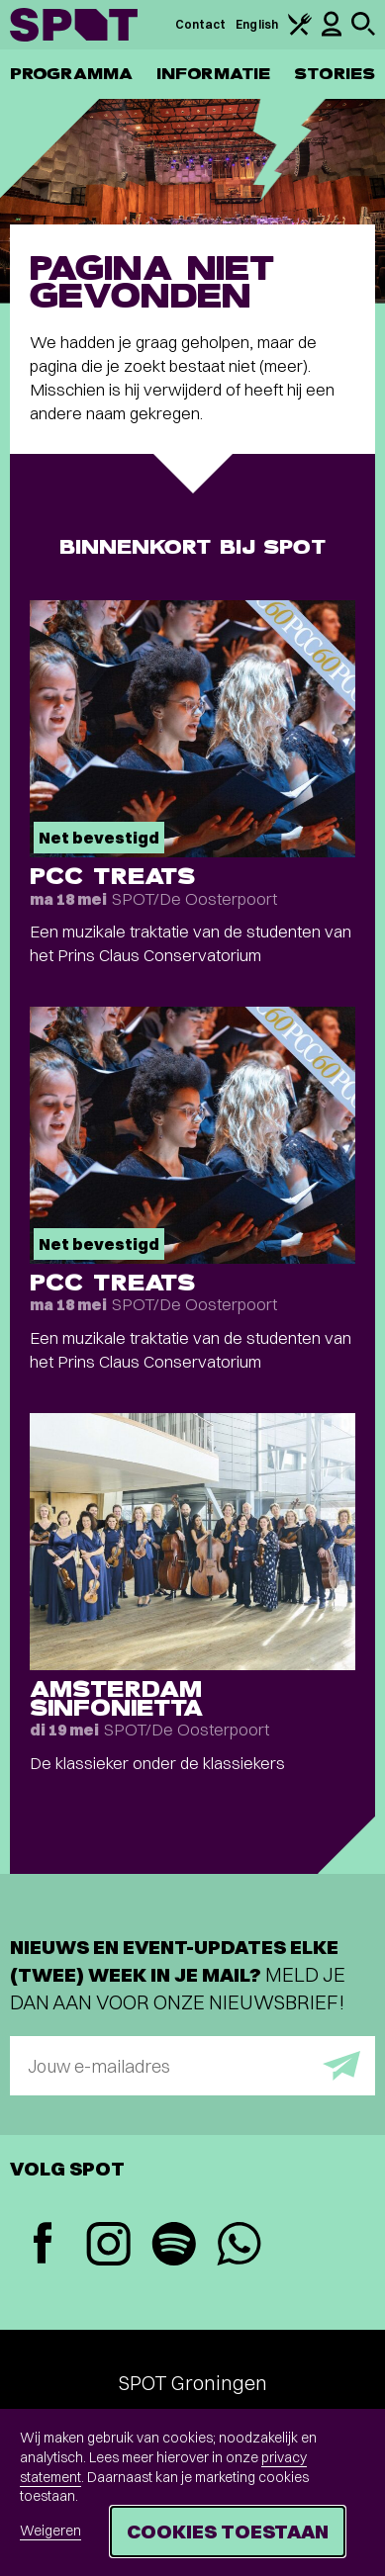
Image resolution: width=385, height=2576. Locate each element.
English (257, 24)
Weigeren (50, 2530)
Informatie (213, 73)
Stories (334, 73)
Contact (201, 24)
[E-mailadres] (192, 2065)
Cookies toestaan (228, 2531)
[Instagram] (108, 2246)
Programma (71, 73)
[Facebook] (42, 2245)
